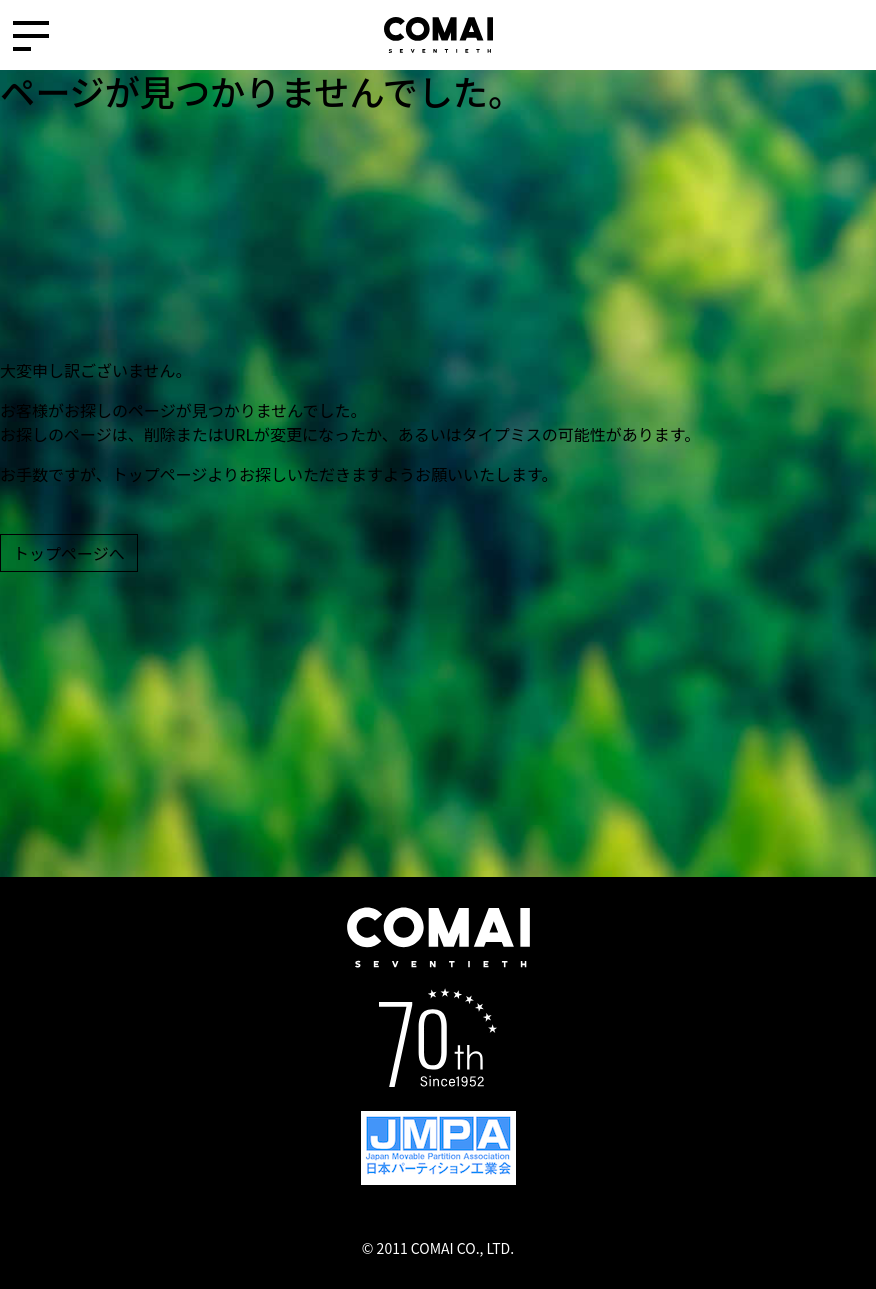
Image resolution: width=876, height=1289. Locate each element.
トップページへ (69, 553)
